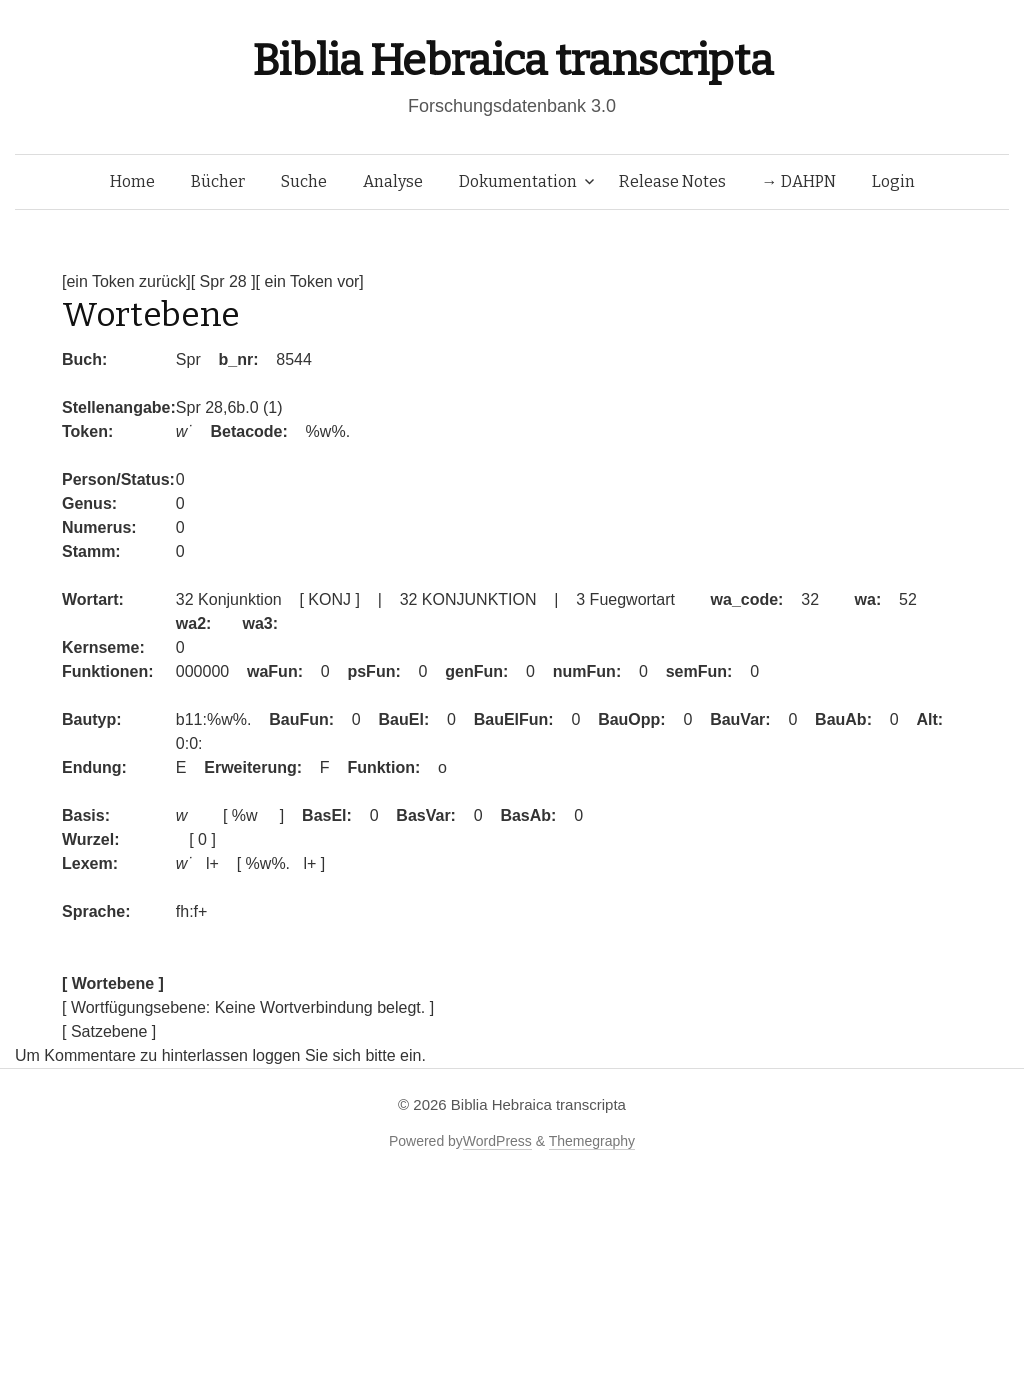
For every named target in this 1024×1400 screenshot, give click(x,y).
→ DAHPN (799, 181)
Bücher (218, 181)
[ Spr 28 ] (223, 281)
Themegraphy (592, 1141)
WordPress (497, 1141)
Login (893, 181)
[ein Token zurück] (126, 281)
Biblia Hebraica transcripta (512, 60)
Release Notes (672, 181)
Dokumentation (518, 181)
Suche (304, 181)
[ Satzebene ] (109, 1031)
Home (132, 181)
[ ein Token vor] (310, 281)
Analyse (393, 181)
